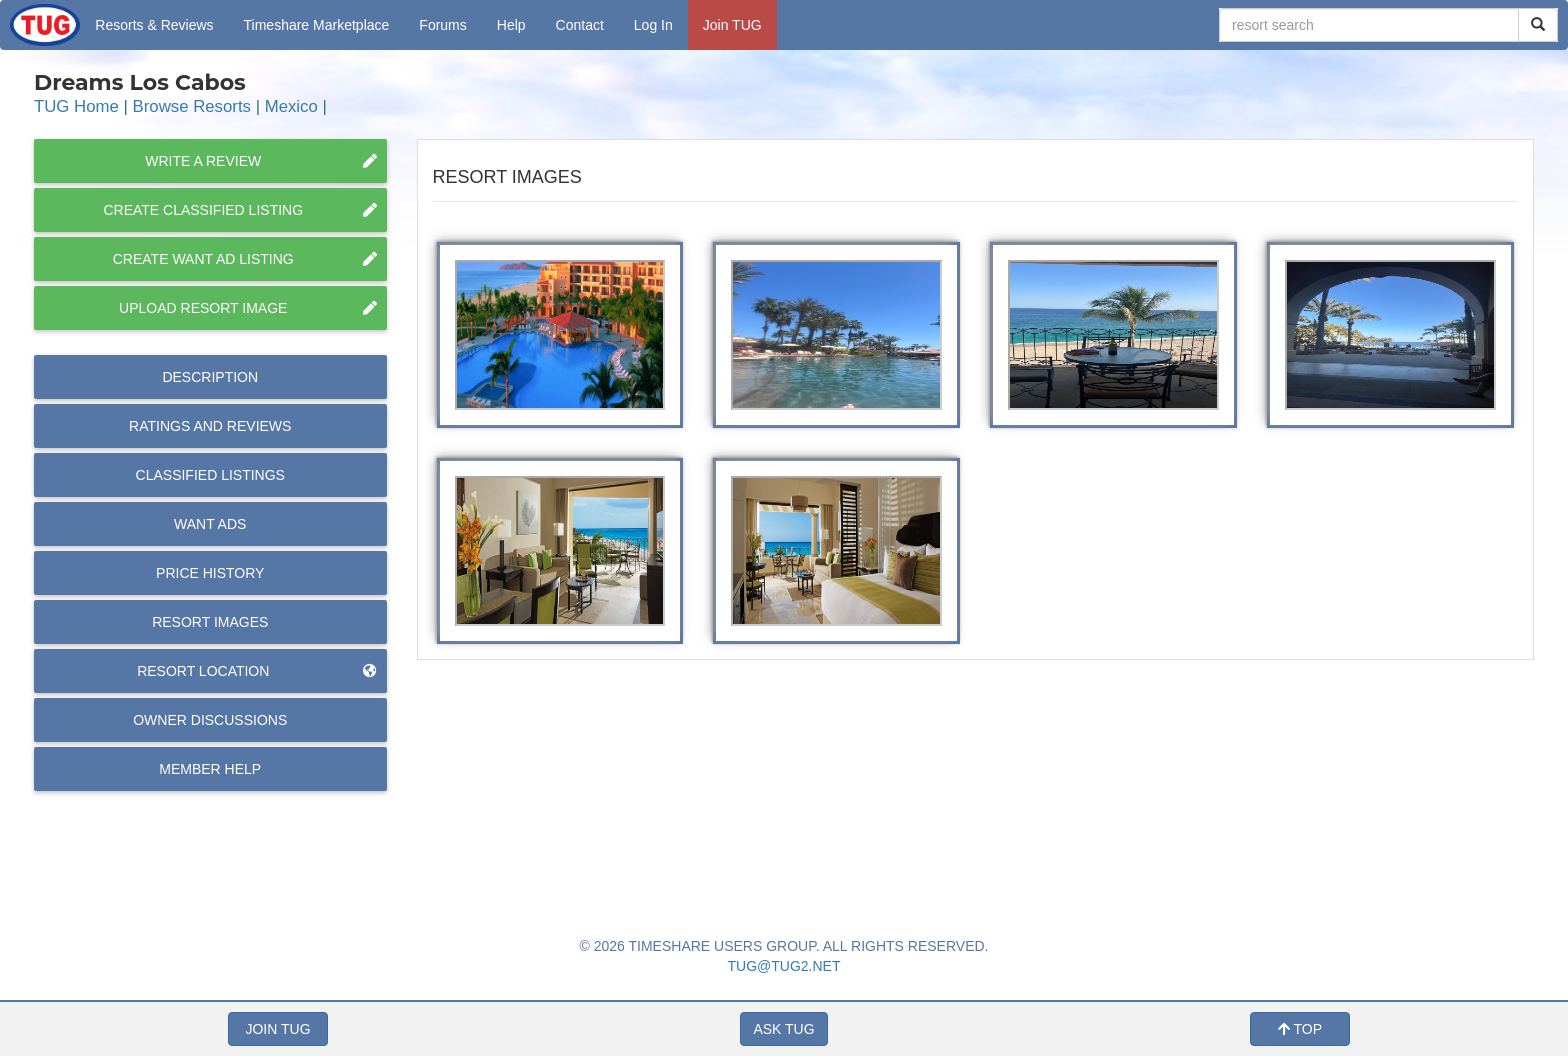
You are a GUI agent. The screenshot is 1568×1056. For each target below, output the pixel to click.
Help (511, 25)
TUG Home (76, 106)
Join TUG (732, 25)
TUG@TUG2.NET (784, 966)
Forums (442, 25)
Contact (580, 25)
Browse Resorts (192, 106)
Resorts (154, 25)
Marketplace (317, 25)
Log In (653, 25)
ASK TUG (783, 1029)
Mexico (291, 106)
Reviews (210, 426)
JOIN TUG (277, 1029)
